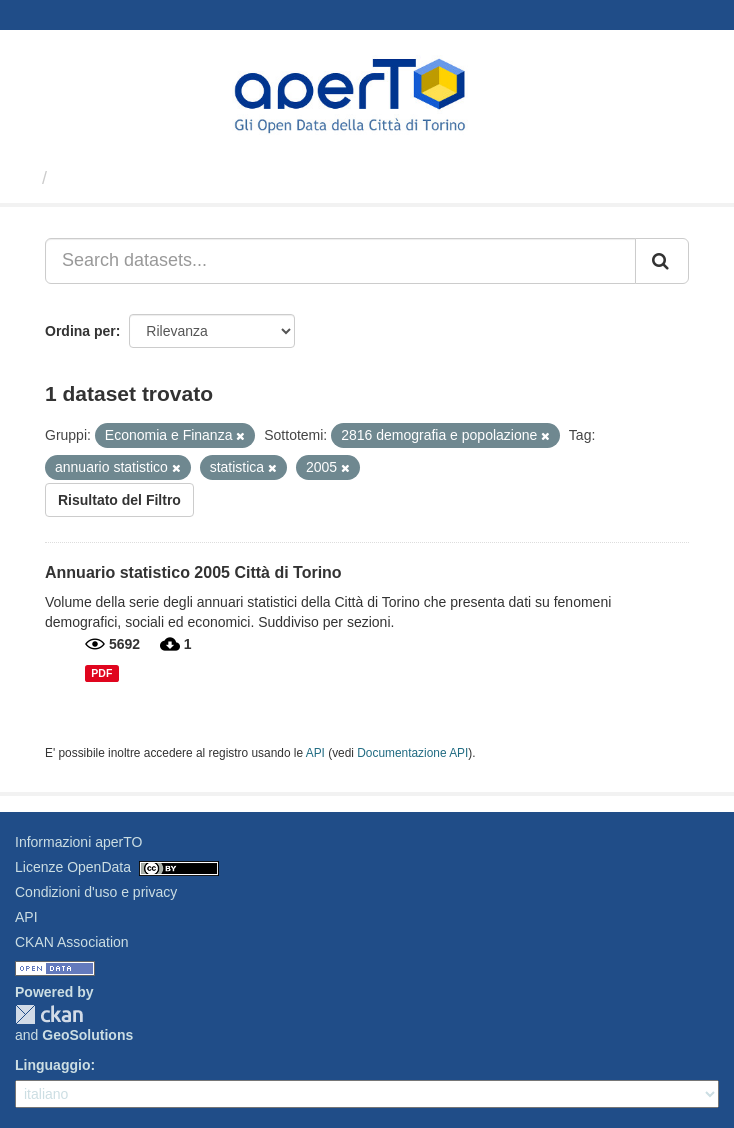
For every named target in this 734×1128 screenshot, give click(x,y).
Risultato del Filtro (119, 500)
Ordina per (80, 331)
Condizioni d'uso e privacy (96, 892)
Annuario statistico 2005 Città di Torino (193, 572)
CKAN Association (72, 942)
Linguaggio (52, 1065)
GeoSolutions (87, 1035)
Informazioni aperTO (78, 842)
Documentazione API (412, 753)
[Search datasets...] (340, 261)
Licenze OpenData (73, 867)
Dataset (89, 178)
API (315, 753)
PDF (101, 673)
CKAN (49, 1014)
